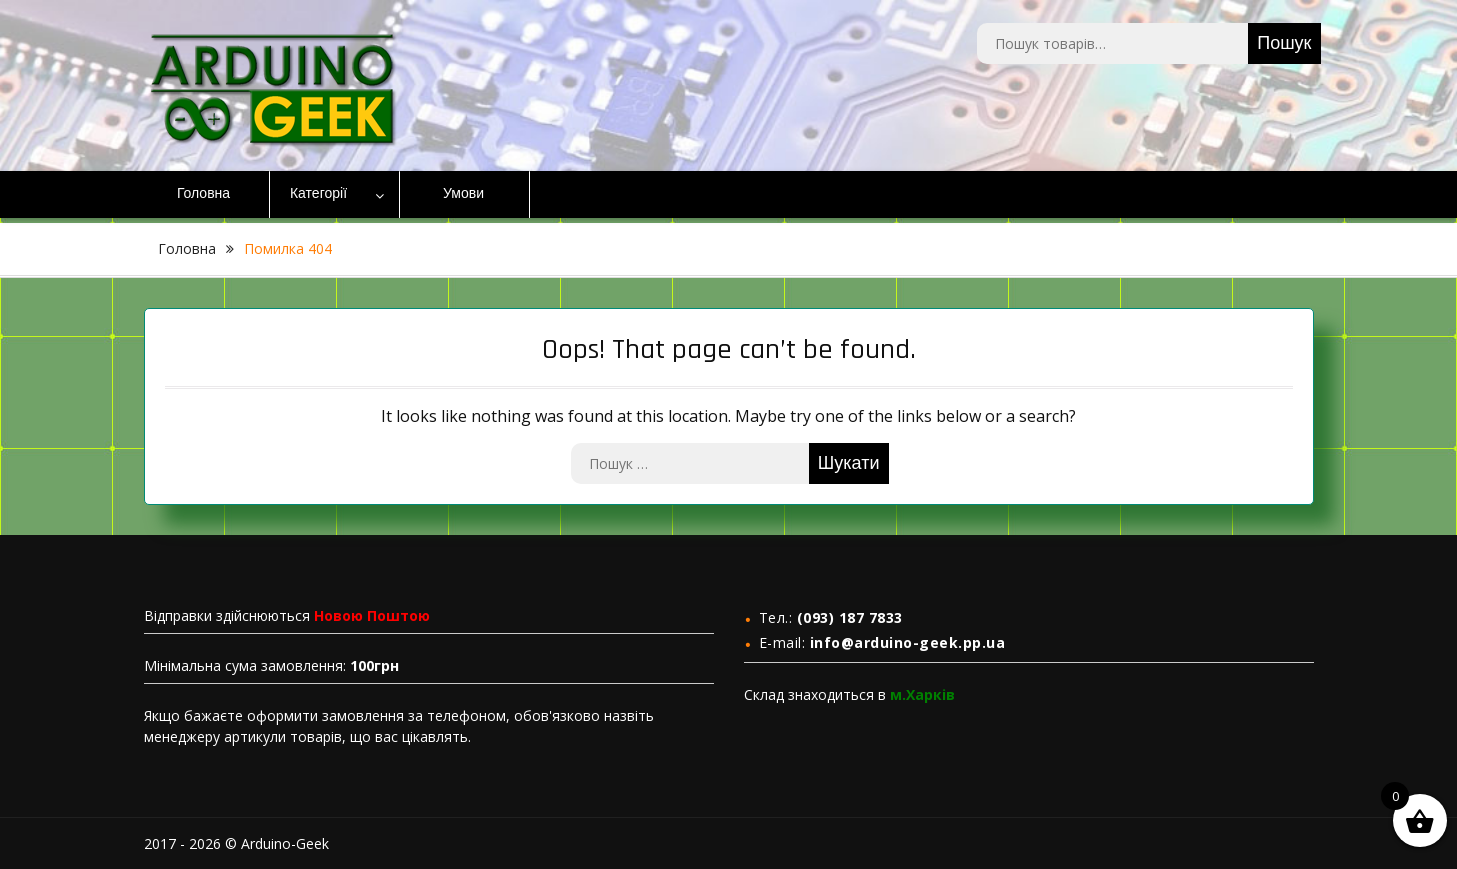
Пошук (1284, 43)
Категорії (318, 194)
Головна (203, 194)
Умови (463, 194)
